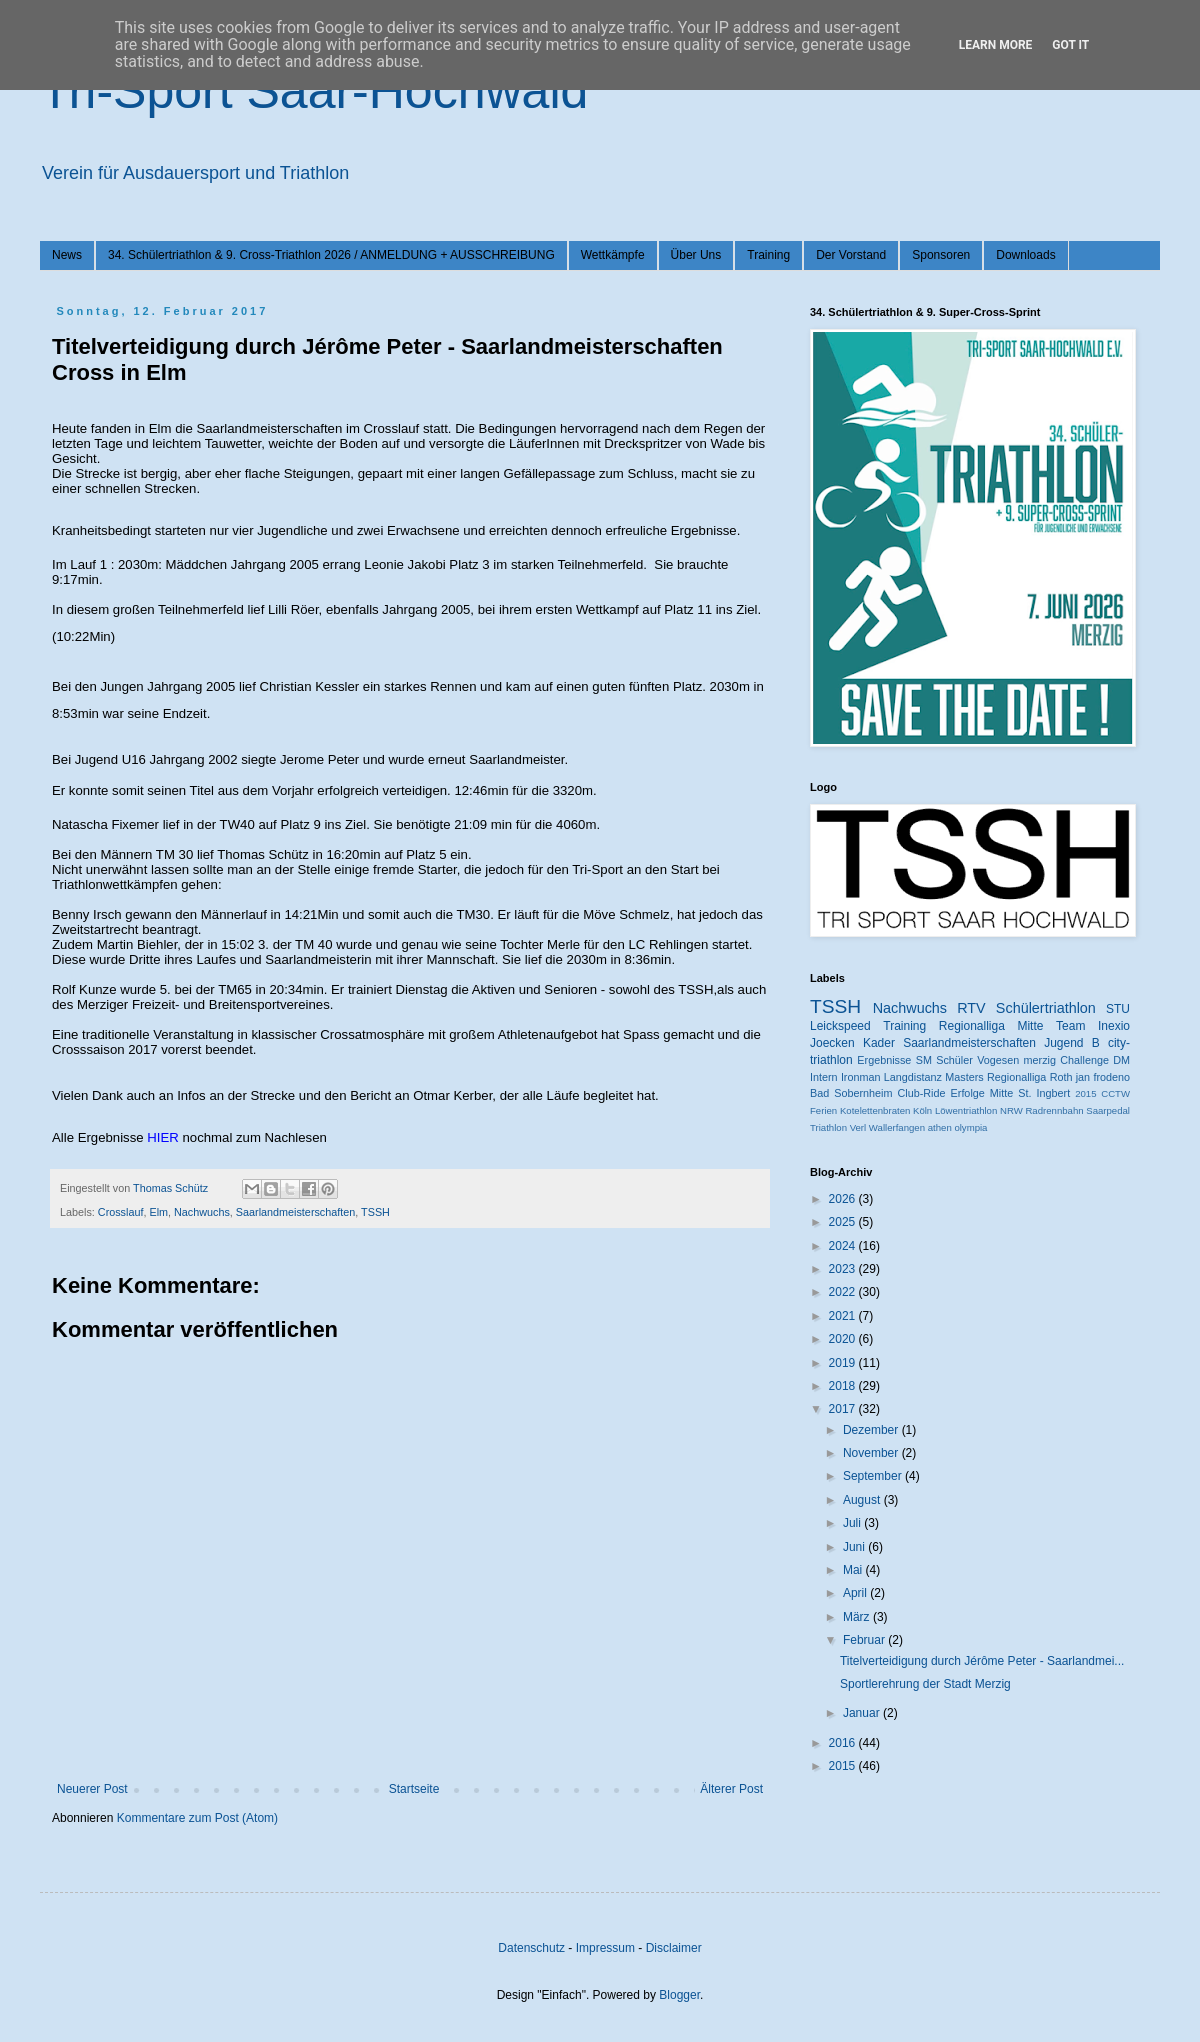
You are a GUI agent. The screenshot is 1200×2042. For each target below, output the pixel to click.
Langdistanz (913, 1077)
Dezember (872, 1430)
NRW (1011, 1110)
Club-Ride (922, 1093)
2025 (844, 1222)
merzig (1040, 1060)
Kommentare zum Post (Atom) (197, 1818)
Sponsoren (941, 255)
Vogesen (998, 1060)
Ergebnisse (884, 1060)
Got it (1070, 45)
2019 (844, 1363)
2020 (844, 1339)
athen (940, 1127)
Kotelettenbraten (875, 1110)
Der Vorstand (851, 255)
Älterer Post (731, 1789)
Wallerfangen (897, 1127)
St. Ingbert (1044, 1093)
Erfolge (968, 1093)
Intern (824, 1077)
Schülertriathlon (1046, 1008)
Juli (853, 1523)
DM (1121, 1060)
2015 (1085, 1093)
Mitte (1001, 1093)
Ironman (861, 1077)
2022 (844, 1292)
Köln (922, 1110)
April (856, 1593)
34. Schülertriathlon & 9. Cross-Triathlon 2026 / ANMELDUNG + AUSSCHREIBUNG (331, 255)
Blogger (679, 1995)
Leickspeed (840, 1026)
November (872, 1453)
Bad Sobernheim (851, 1093)
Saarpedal (1108, 1110)
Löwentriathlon (966, 1110)
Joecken (832, 1043)
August (863, 1500)
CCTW (1115, 1093)
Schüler (954, 1060)
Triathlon (828, 1127)
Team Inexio (1093, 1026)
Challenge (1084, 1060)
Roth (1061, 1077)
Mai (854, 1570)
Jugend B (1072, 1043)
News (67, 255)
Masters (964, 1077)
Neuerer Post (92, 1789)
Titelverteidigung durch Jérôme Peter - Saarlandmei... (982, 1661)
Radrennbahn (1054, 1110)
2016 (844, 1743)
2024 (844, 1246)
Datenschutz (531, 1948)
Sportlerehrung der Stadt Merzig (925, 1684)
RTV (971, 1008)
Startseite (414, 1789)
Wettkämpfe (613, 255)
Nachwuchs (202, 1212)
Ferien (823, 1110)
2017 (844, 1409)
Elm (158, 1212)
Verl (858, 1127)
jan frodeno (1103, 1077)
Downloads (1025, 255)
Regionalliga (1016, 1077)
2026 (844, 1199)
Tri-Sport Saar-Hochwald (314, 91)
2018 (844, 1386)
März (858, 1617)
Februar (865, 1640)
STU (1118, 1009)
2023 (844, 1269)
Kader (879, 1043)
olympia (970, 1127)
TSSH (375, 1212)
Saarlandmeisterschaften (295, 1212)
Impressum (605, 1948)
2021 (844, 1316)
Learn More (996, 45)
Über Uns (696, 255)
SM (924, 1060)
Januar (863, 1713)
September (874, 1476)
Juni (855, 1547)
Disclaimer (674, 1948)
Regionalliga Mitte (991, 1026)
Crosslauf (121, 1212)
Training (768, 255)
